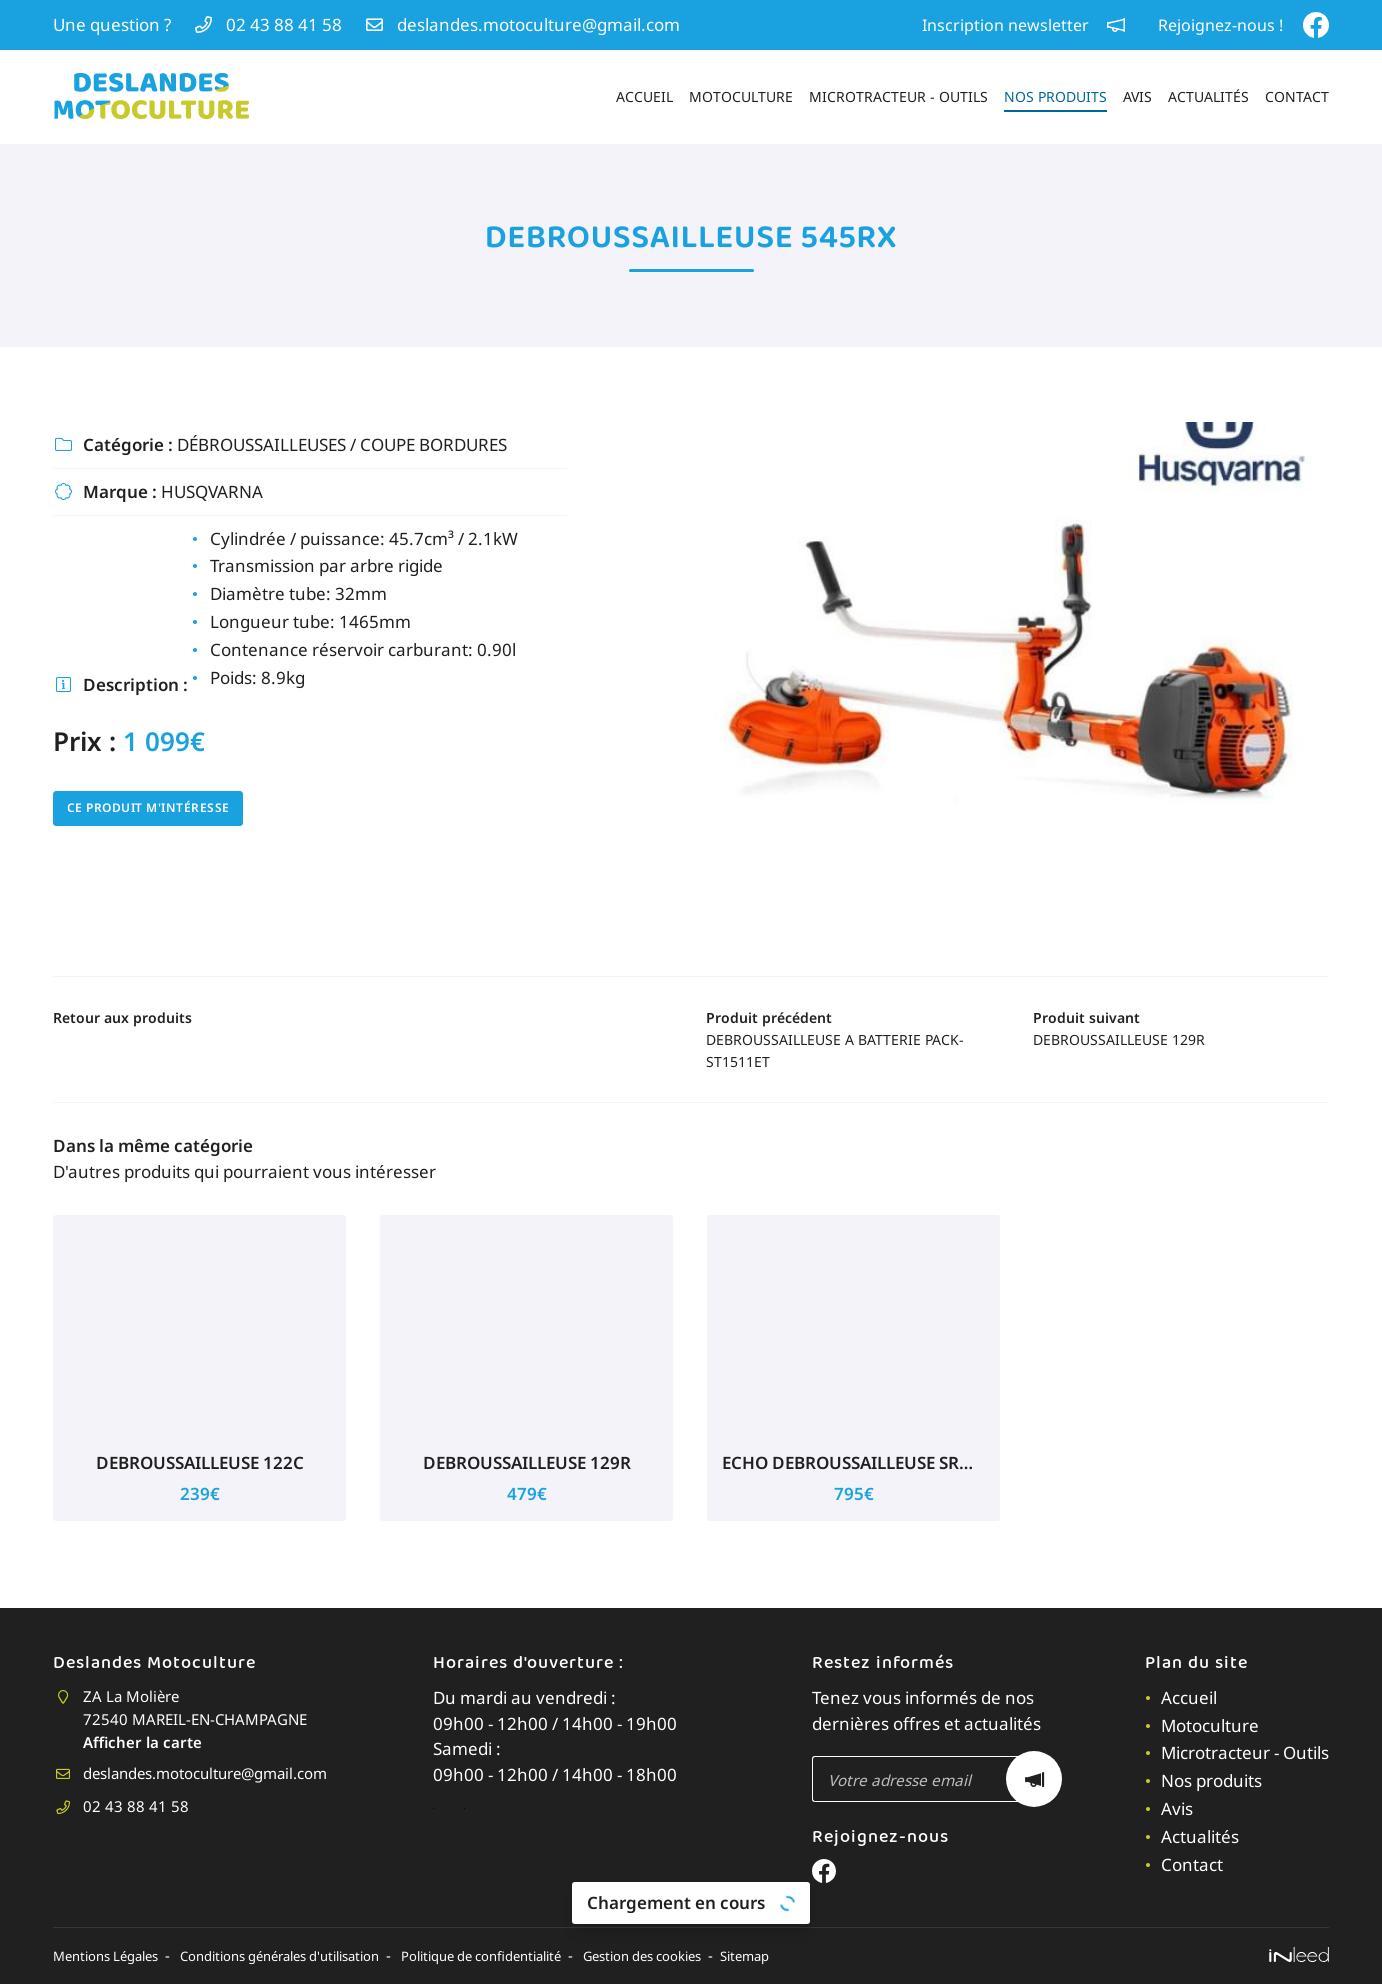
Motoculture (741, 96)
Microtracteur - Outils (898, 96)
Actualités (1208, 96)
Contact (1297, 96)
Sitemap (840, 1956)
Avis (1137, 96)
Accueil (644, 96)
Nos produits (1055, 96)
